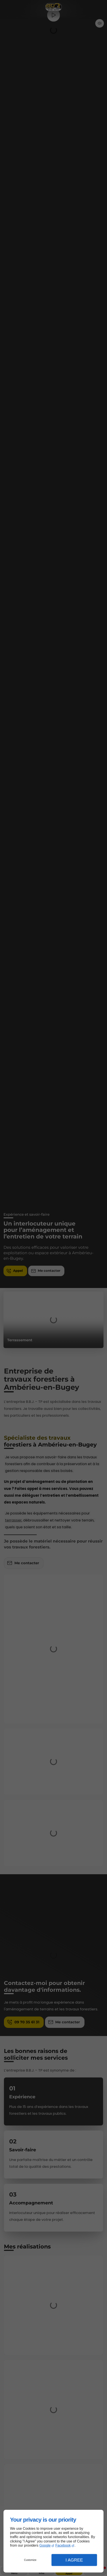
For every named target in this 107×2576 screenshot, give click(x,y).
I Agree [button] (74, 2560)
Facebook (63, 2545)
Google (45, 2545)
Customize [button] (30, 2560)
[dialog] (53, 2541)
